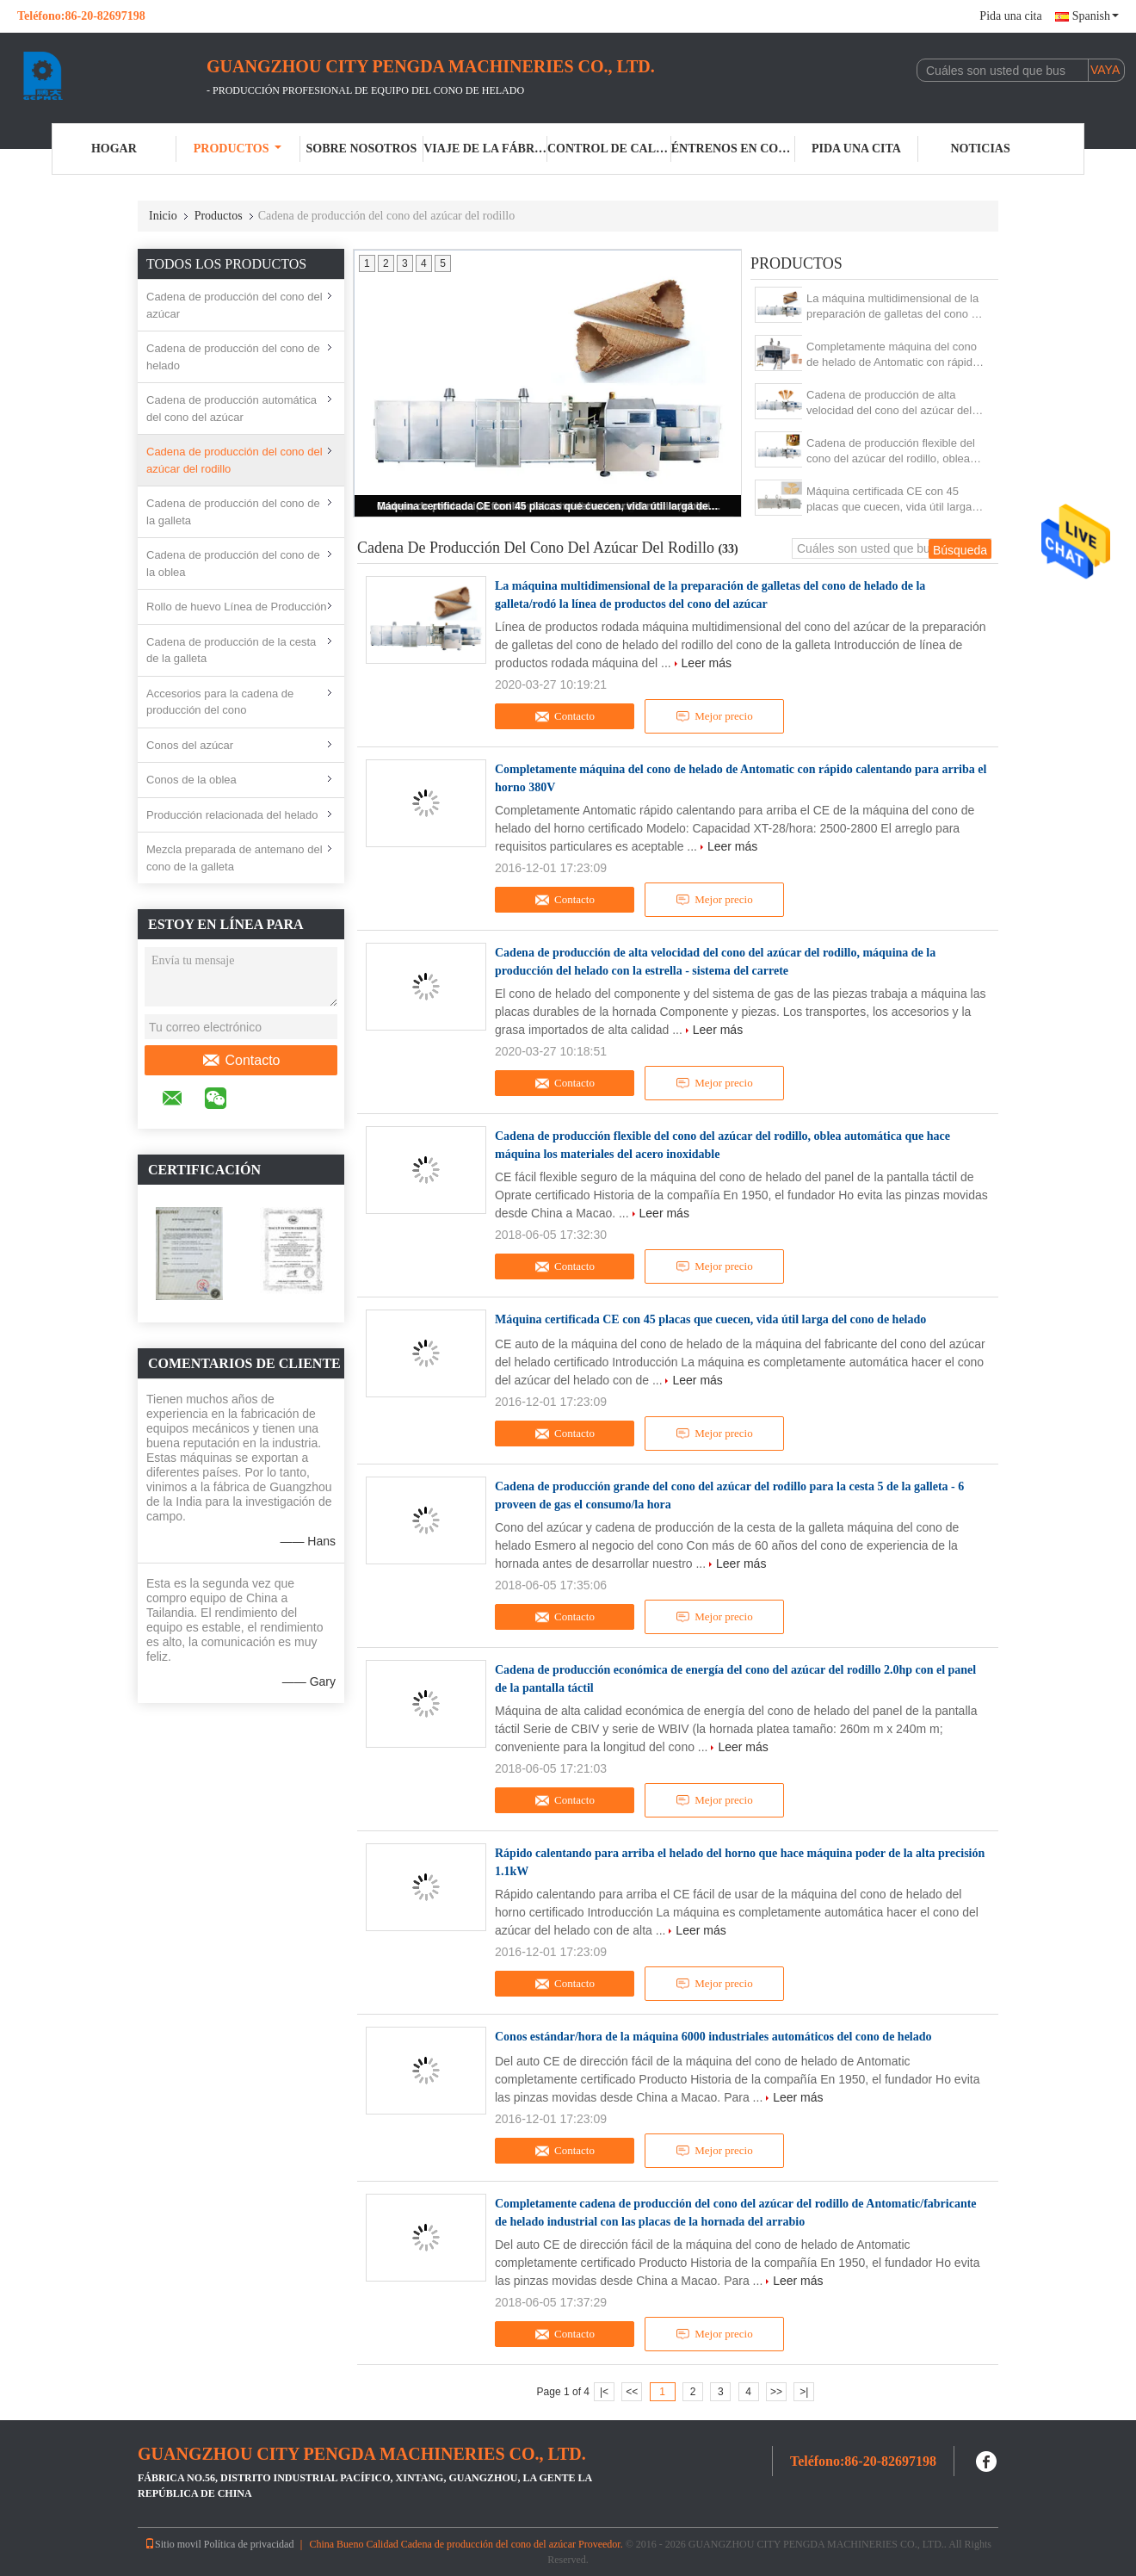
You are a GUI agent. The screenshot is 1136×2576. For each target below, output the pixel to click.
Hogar (114, 148)
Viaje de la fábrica (485, 148)
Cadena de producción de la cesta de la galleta (231, 650)
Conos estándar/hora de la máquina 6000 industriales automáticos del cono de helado (713, 2036)
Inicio (163, 215)
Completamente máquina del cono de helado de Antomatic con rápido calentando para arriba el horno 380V (892, 355)
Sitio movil (173, 2544)
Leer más (707, 663)
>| (804, 2392)
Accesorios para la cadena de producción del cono (219, 702)
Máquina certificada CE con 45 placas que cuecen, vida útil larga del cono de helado (549, 506)
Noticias (980, 148)
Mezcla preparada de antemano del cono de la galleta (234, 858)
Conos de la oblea (191, 779)
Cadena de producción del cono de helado (233, 357)
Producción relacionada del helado (232, 814)
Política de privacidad (249, 2544)
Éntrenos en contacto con (733, 148)
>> (776, 2392)
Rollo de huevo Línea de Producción (236, 606)
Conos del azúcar (189, 745)
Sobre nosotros (361, 148)
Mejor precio (714, 716)
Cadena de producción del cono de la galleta (233, 512)
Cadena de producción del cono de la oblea (233, 563)
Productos (238, 148)
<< (632, 2392)
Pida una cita (1010, 15)
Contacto (240, 1060)
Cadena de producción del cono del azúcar (234, 305)
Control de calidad (609, 148)
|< (604, 2392)
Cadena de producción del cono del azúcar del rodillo (234, 460)
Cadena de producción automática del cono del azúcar (231, 408)
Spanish (1095, 15)
